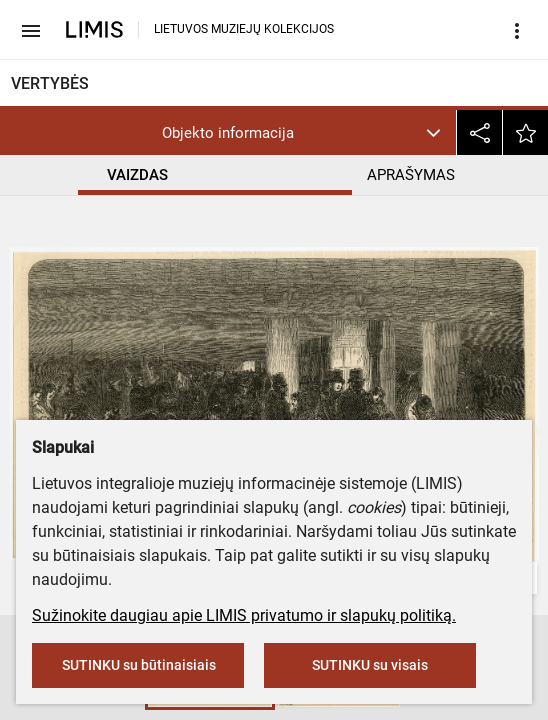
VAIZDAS (137, 175)
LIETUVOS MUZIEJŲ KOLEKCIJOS (244, 29)
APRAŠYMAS (411, 175)
